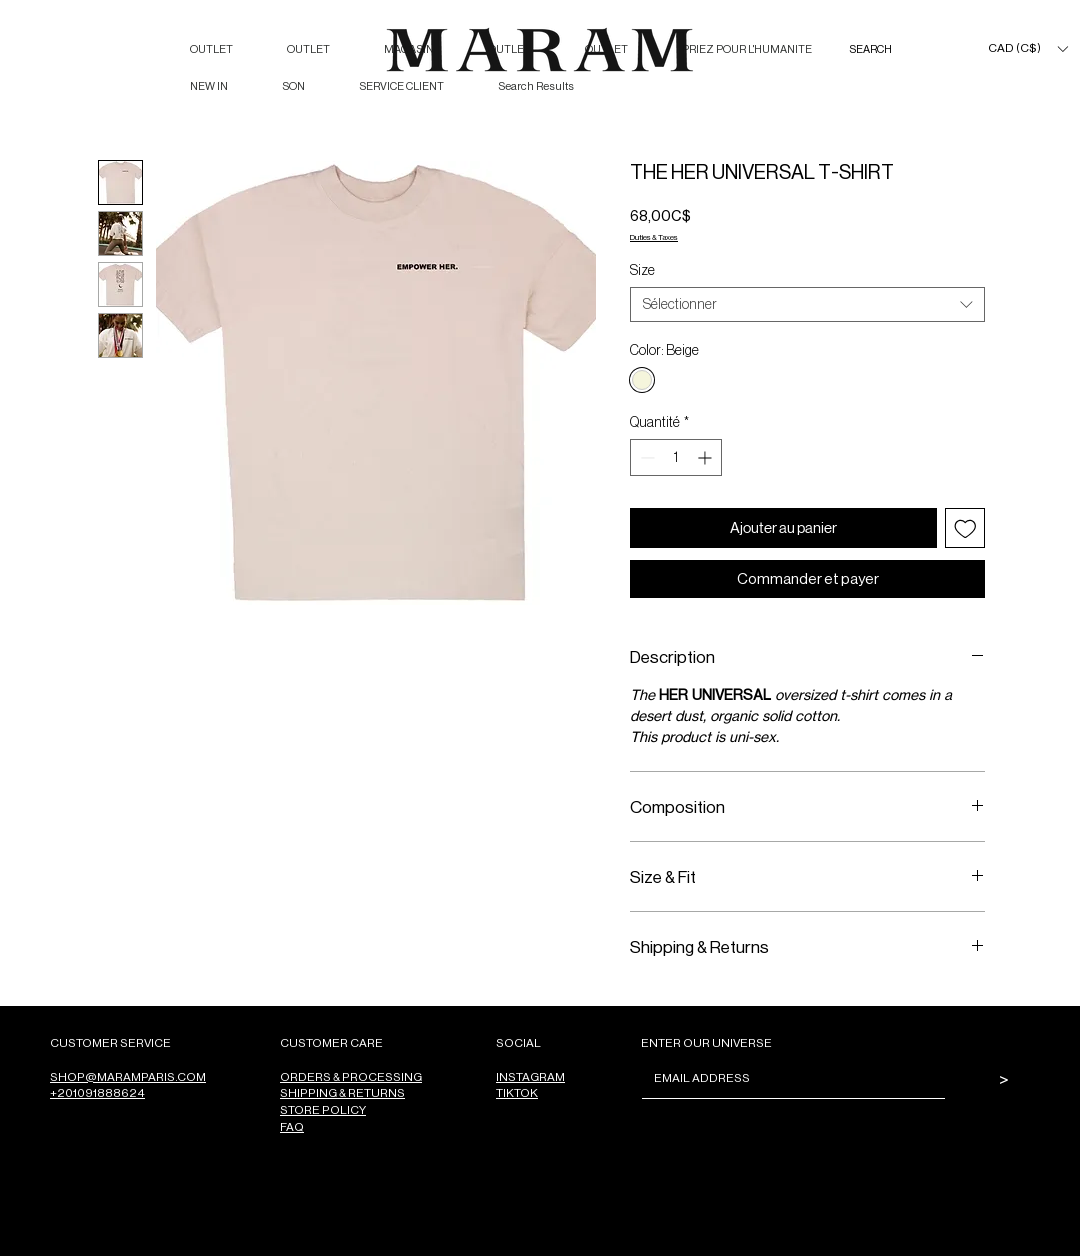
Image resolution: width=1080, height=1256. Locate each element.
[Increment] (706, 457)
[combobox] (807, 304)
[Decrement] (645, 457)
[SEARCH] (891, 49)
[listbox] (1027, 48)
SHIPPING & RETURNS (342, 1092)
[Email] (787, 1078)
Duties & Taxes (654, 236)
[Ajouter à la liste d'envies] (965, 528)
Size (642, 270)
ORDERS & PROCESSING (351, 1076)
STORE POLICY (323, 1109)
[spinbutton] (676, 457)
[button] (1027, 48)
